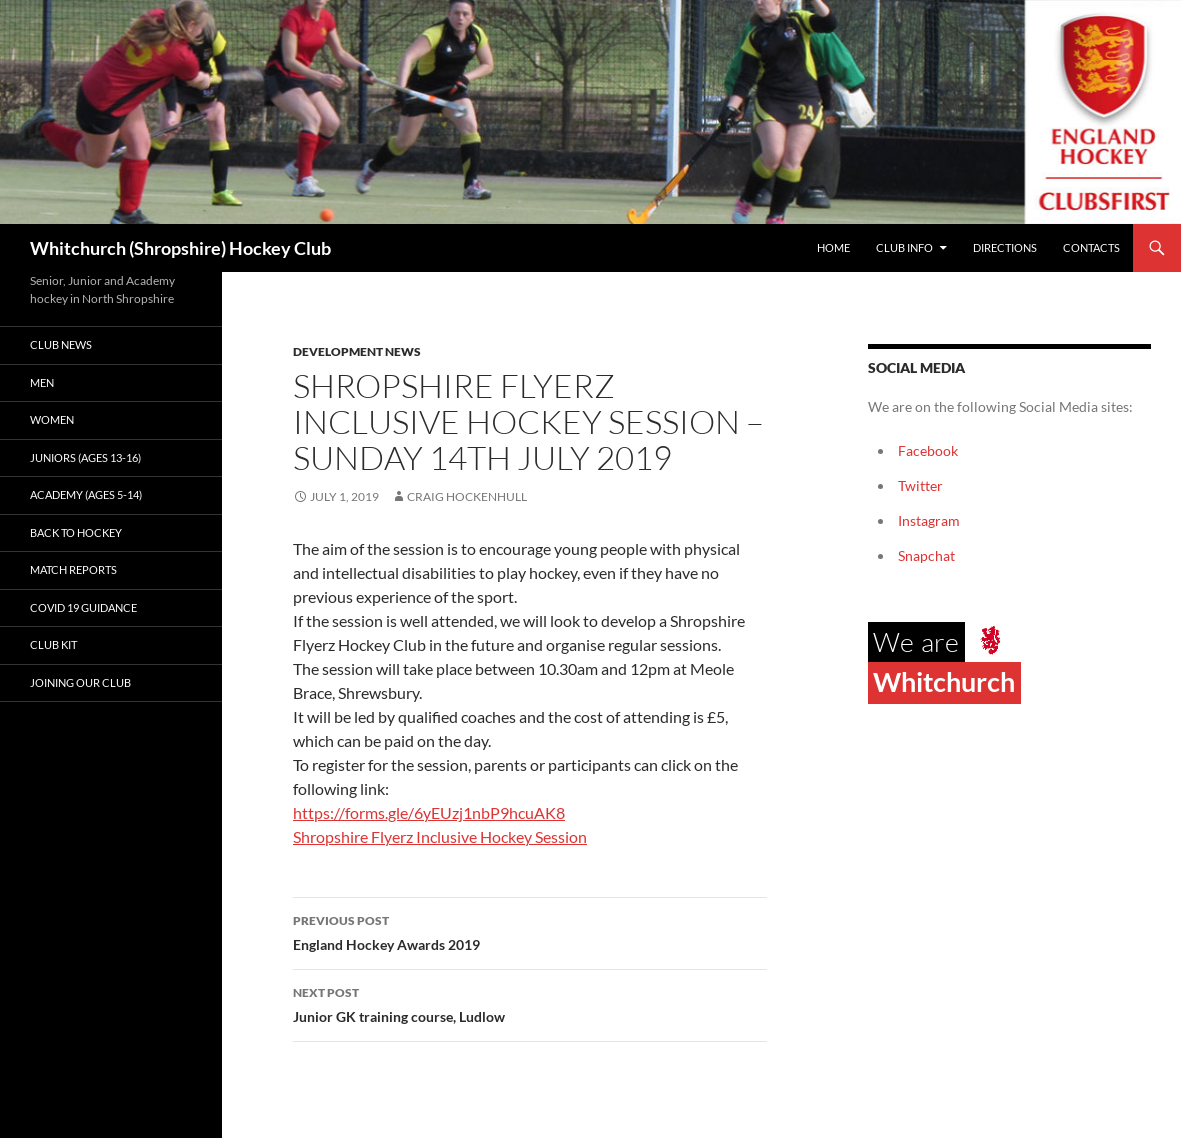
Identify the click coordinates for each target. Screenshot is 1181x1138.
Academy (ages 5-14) (86, 494)
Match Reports (73, 569)
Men (42, 382)
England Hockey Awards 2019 (530, 931)
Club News (61, 344)
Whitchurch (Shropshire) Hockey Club (180, 248)
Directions (1005, 247)
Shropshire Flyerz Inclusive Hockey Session (440, 836)
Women (52, 419)
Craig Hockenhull (467, 496)
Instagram (929, 520)
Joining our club (80, 682)
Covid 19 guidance (83, 607)
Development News (357, 351)
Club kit (53, 644)
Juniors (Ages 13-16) (85, 457)
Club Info (904, 247)
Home (833, 247)
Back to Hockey (76, 532)
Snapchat (926, 555)
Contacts (1091, 247)
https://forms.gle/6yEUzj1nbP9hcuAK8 (429, 812)
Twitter (920, 485)
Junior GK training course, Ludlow (530, 1003)
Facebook (928, 450)
